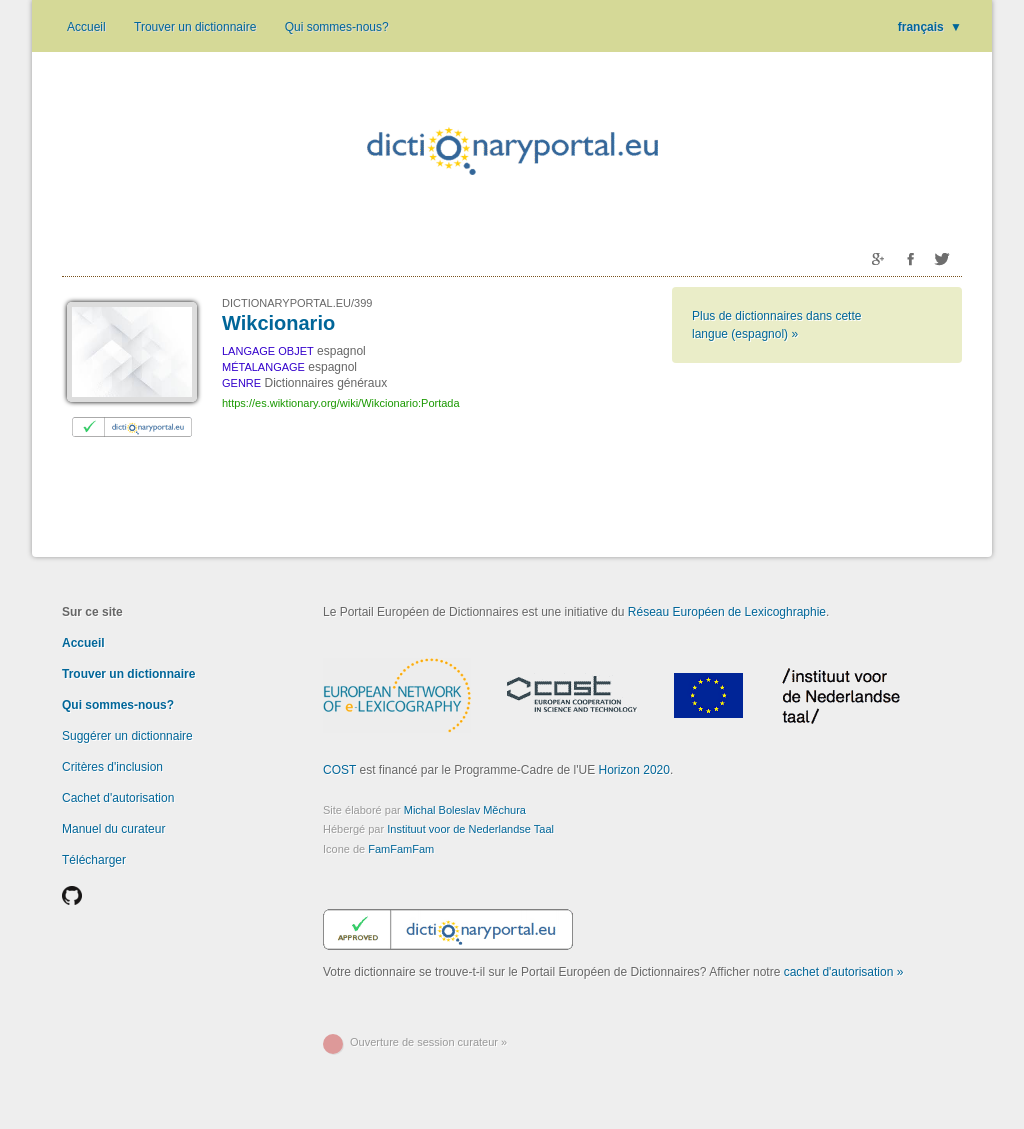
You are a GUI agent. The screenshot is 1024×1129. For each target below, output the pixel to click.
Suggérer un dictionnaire (127, 736)
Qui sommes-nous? (337, 27)
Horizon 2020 (634, 770)
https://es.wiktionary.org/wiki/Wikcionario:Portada (341, 403)
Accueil (86, 27)
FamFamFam (401, 849)
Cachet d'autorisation (118, 798)
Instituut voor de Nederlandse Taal (470, 829)
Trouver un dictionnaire (195, 27)
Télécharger (94, 860)
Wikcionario (278, 323)
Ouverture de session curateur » (428, 1042)
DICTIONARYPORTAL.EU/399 (297, 303)
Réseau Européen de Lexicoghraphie (727, 612)
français (930, 27)
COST (339, 770)
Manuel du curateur (113, 829)
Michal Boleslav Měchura (465, 810)
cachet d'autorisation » (844, 972)
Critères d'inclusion (112, 767)
